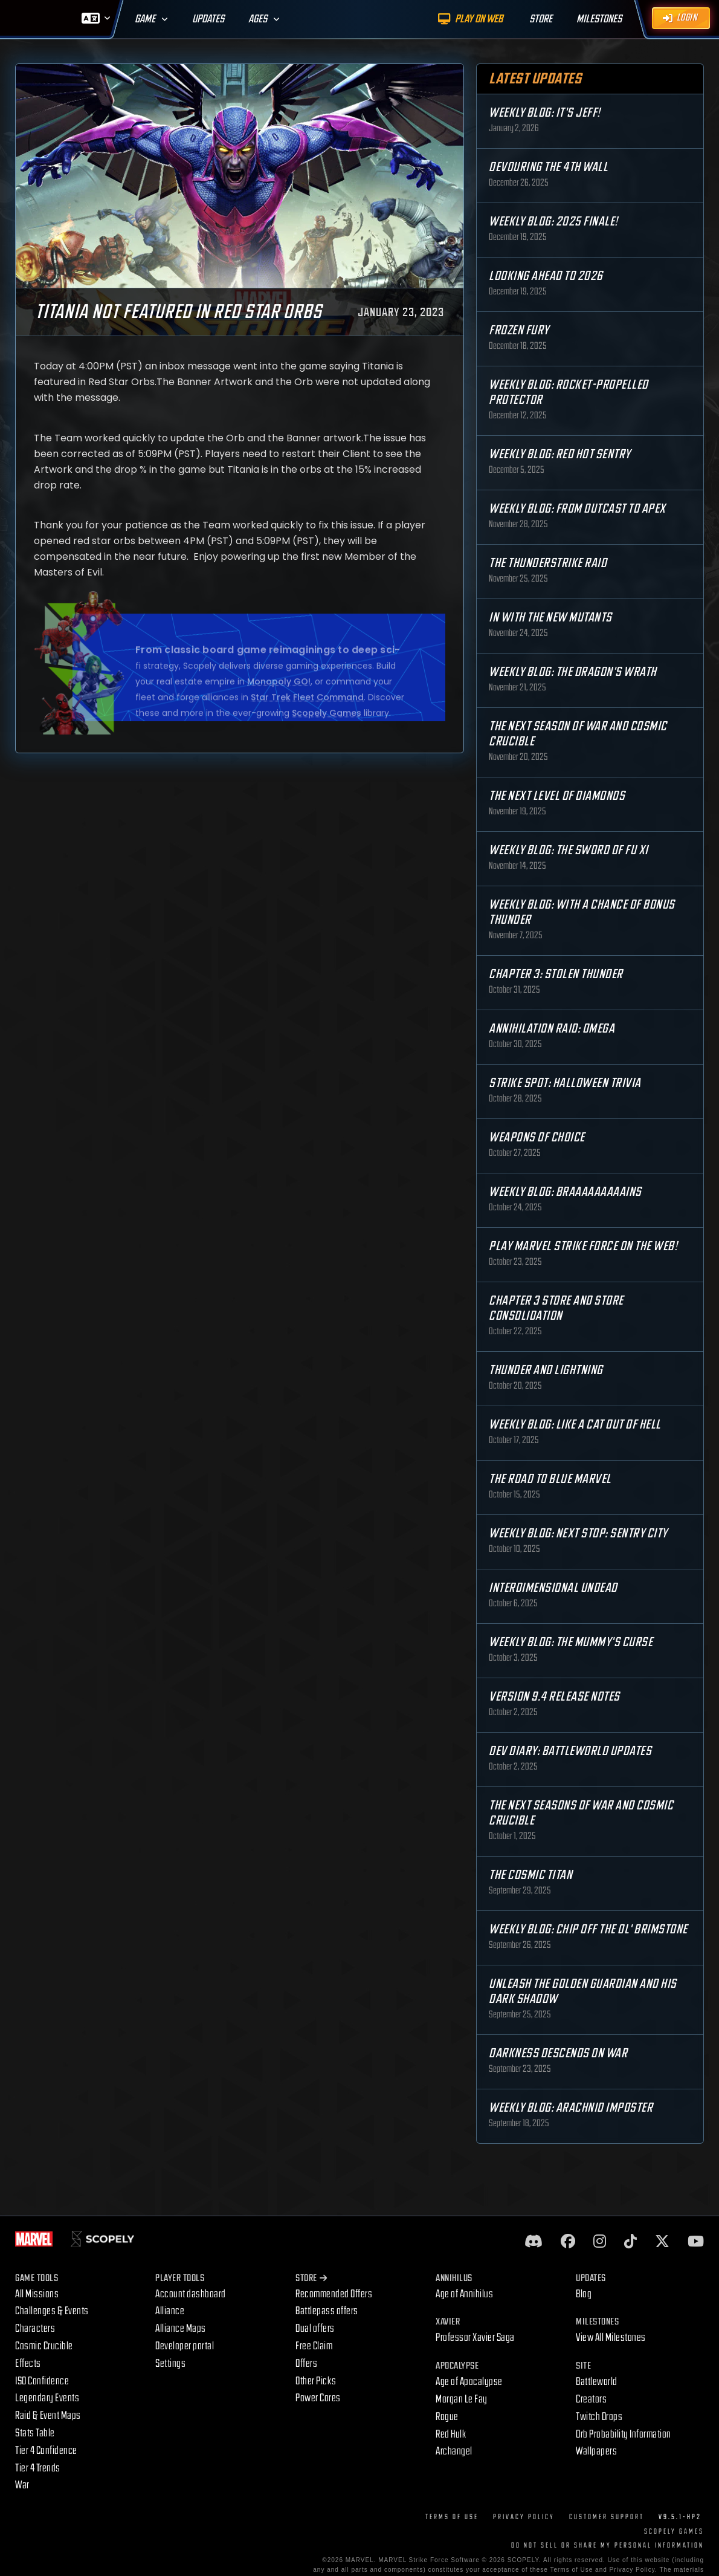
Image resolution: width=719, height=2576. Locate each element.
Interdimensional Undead (553, 1587)
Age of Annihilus (464, 2294)
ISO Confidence (42, 2381)
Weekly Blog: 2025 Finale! (553, 221)
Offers (306, 2363)
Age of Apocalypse (469, 2381)
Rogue (447, 2416)
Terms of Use (452, 2517)
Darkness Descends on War (558, 2053)
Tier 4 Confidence (46, 2450)
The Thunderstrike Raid (548, 563)
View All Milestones (611, 2337)
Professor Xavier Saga (475, 2337)
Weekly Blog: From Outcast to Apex (577, 508)
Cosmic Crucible (44, 2346)
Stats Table (35, 2433)
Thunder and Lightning (546, 1370)
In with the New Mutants (550, 617)
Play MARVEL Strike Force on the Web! (583, 1246)
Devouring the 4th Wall (548, 167)
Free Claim (313, 2346)
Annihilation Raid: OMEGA (551, 1028)
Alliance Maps (180, 2328)
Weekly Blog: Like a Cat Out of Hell (575, 1424)
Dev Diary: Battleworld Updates (570, 1751)
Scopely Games (674, 2531)
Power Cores (318, 2398)
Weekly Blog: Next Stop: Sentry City (578, 1533)
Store (311, 2278)
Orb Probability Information (623, 2434)
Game (145, 19)
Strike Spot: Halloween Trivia (565, 1083)
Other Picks (316, 2381)
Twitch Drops (599, 2416)
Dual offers (315, 2328)
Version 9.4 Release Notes (554, 1696)
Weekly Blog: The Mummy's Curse (571, 1642)
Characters (35, 2328)
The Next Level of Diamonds (557, 795)
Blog (584, 2294)
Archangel (454, 2451)
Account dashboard (190, 2294)
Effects (28, 2363)
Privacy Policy (524, 2517)
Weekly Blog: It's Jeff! (545, 112)
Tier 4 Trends (37, 2468)
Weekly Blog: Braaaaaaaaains (565, 1191)
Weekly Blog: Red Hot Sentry (560, 454)
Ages (257, 19)
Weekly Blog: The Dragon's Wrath (573, 672)
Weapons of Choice (537, 1137)
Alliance (169, 2311)
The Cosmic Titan (530, 1875)
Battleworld (596, 2381)
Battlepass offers (326, 2311)
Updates (208, 19)
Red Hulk (451, 2434)
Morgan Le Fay (462, 2399)
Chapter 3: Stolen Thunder (556, 974)
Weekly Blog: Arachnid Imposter (571, 2107)
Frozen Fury (519, 330)
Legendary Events (47, 2398)
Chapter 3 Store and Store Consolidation (556, 1308)
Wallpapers (596, 2451)
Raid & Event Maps (48, 2415)
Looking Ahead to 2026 (546, 276)
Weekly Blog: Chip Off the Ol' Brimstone (588, 1929)
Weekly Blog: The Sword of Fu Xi (568, 850)
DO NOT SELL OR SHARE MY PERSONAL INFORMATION (607, 2545)
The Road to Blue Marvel (550, 1479)
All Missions (37, 2294)
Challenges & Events (52, 2311)
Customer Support (606, 2517)
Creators (591, 2399)
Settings (170, 2363)
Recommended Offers (333, 2294)
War (22, 2485)
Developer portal (184, 2346)
